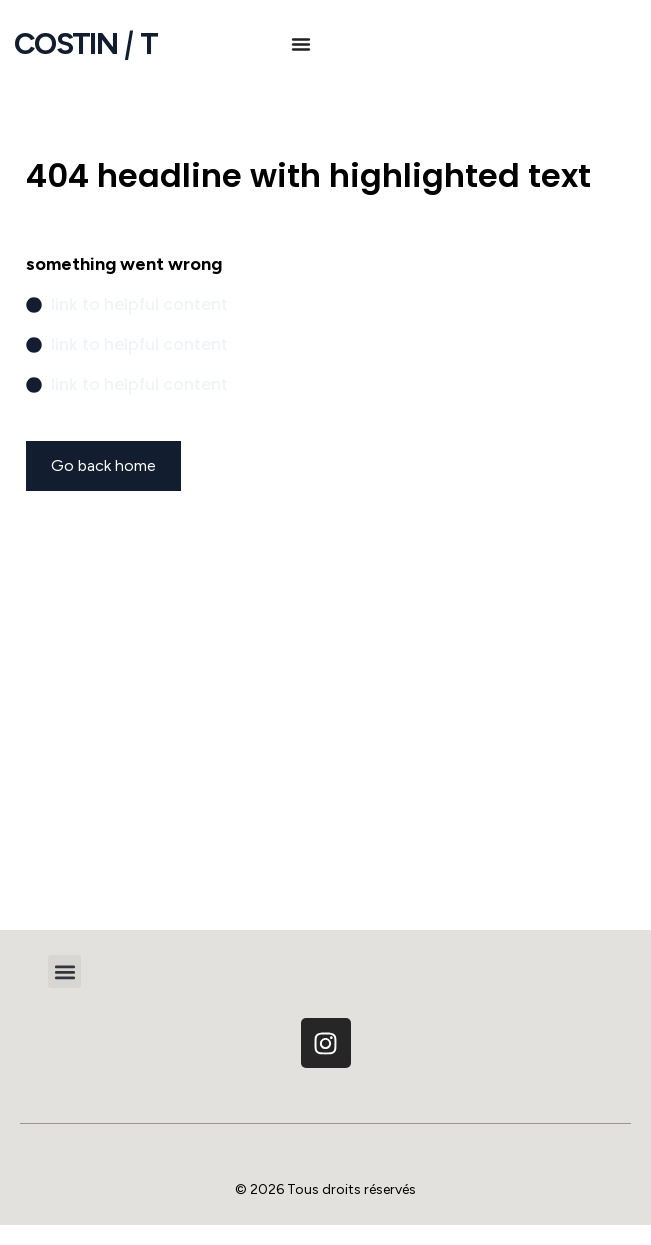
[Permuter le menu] (301, 44)
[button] (64, 971)
